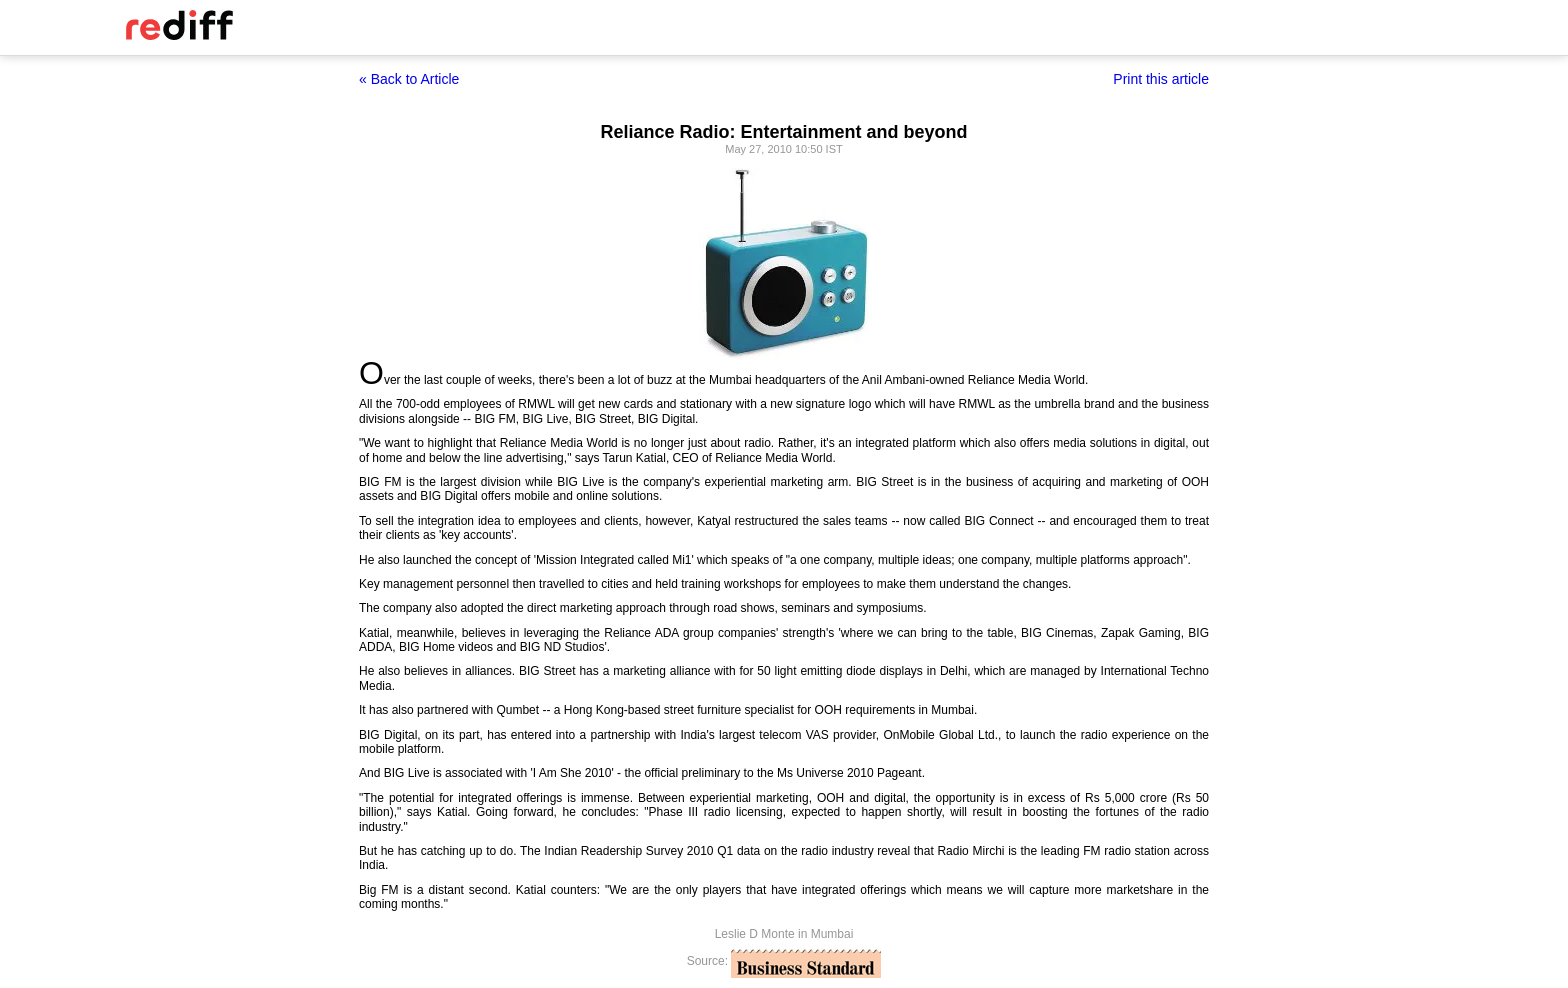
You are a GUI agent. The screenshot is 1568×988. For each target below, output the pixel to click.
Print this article (1161, 79)
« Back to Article (409, 79)
